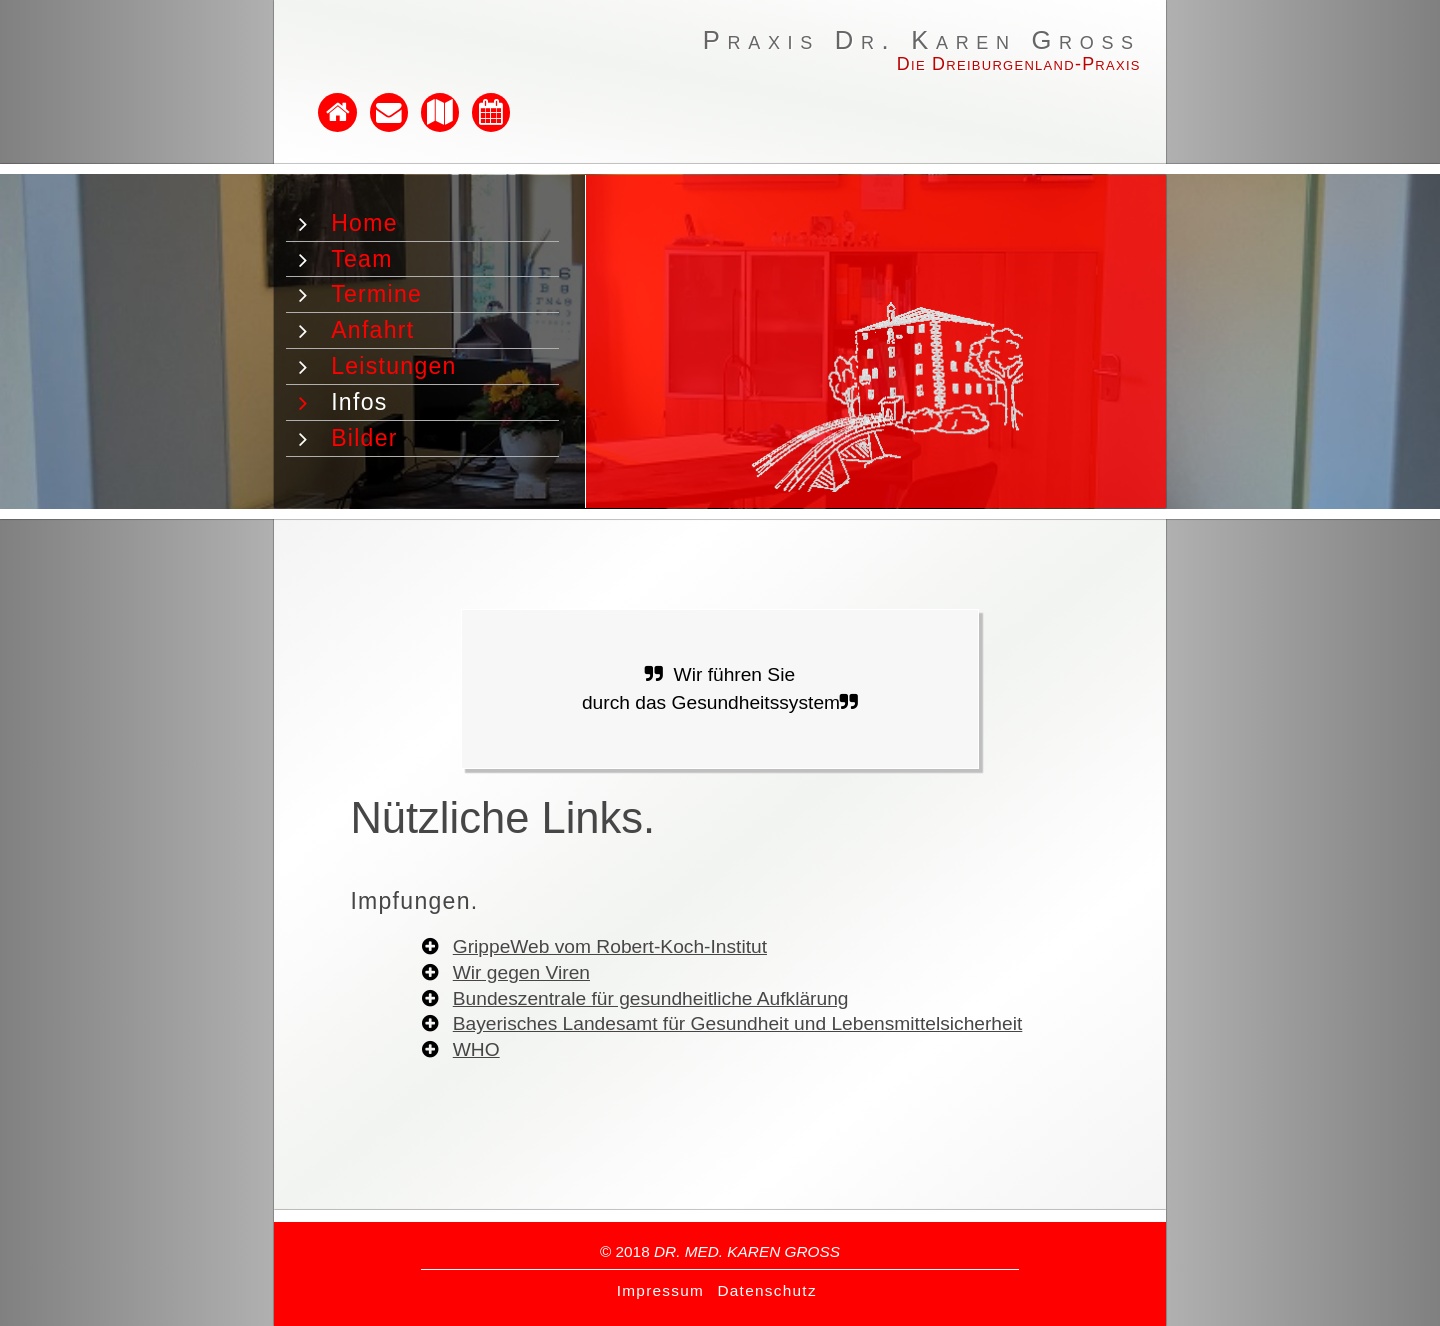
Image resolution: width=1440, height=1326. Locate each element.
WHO (476, 1049)
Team (361, 259)
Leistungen (394, 366)
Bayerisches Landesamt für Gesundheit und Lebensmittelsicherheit (738, 1023)
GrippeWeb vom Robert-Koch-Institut (610, 946)
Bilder (364, 438)
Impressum (660, 1290)
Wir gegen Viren (521, 972)
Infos (359, 402)
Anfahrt (372, 330)
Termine (376, 294)
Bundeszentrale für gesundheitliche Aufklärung (651, 998)
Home (364, 223)
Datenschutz (766, 1290)
